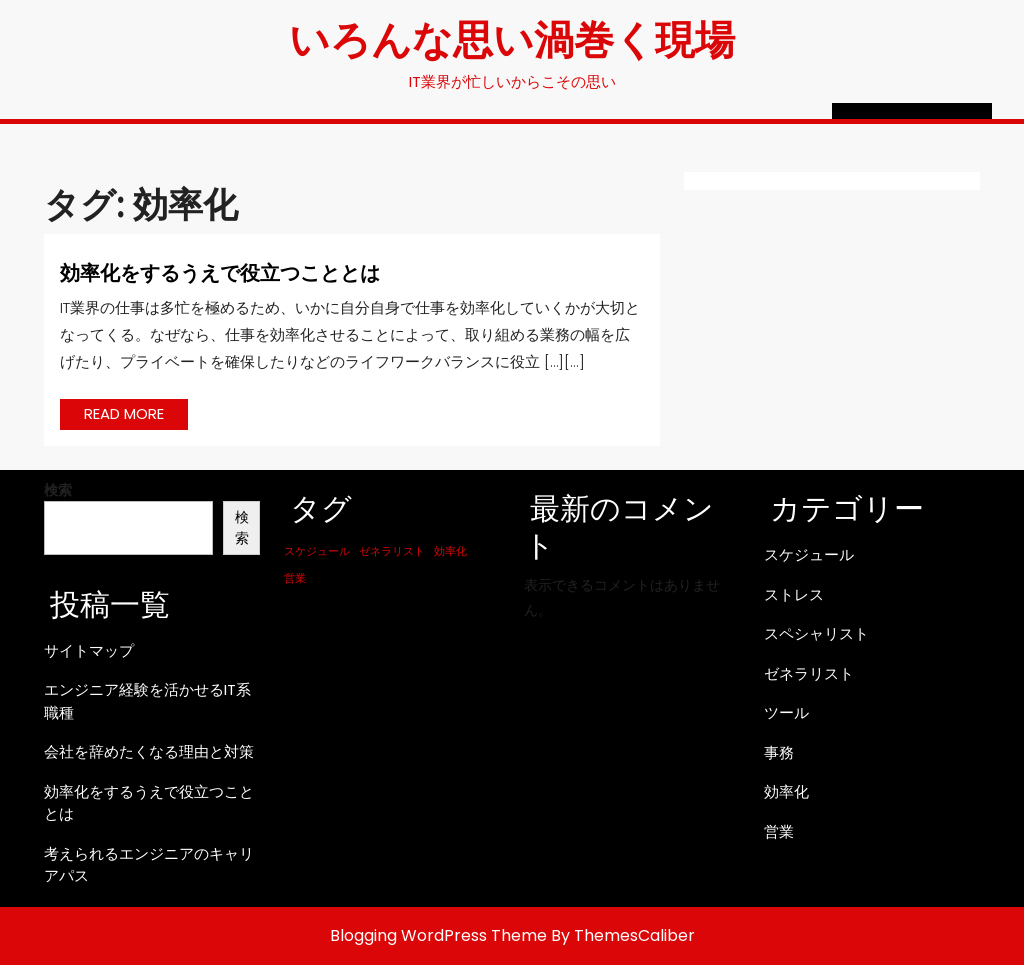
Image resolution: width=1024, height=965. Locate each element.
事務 (779, 752)
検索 (58, 490)
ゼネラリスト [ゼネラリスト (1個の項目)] (392, 551)
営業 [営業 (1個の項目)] (295, 578)
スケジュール (809, 554)
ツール (786, 712)
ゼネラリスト (809, 673)
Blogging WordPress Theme (438, 935)
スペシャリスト (816, 633)
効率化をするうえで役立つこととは (220, 271)
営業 (779, 831)
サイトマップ (89, 650)
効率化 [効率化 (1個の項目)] (450, 551)
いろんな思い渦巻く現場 (512, 37)
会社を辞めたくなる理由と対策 (149, 751)
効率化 (786, 791)
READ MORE (136, 416)
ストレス (794, 594)
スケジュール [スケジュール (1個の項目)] (317, 551)
